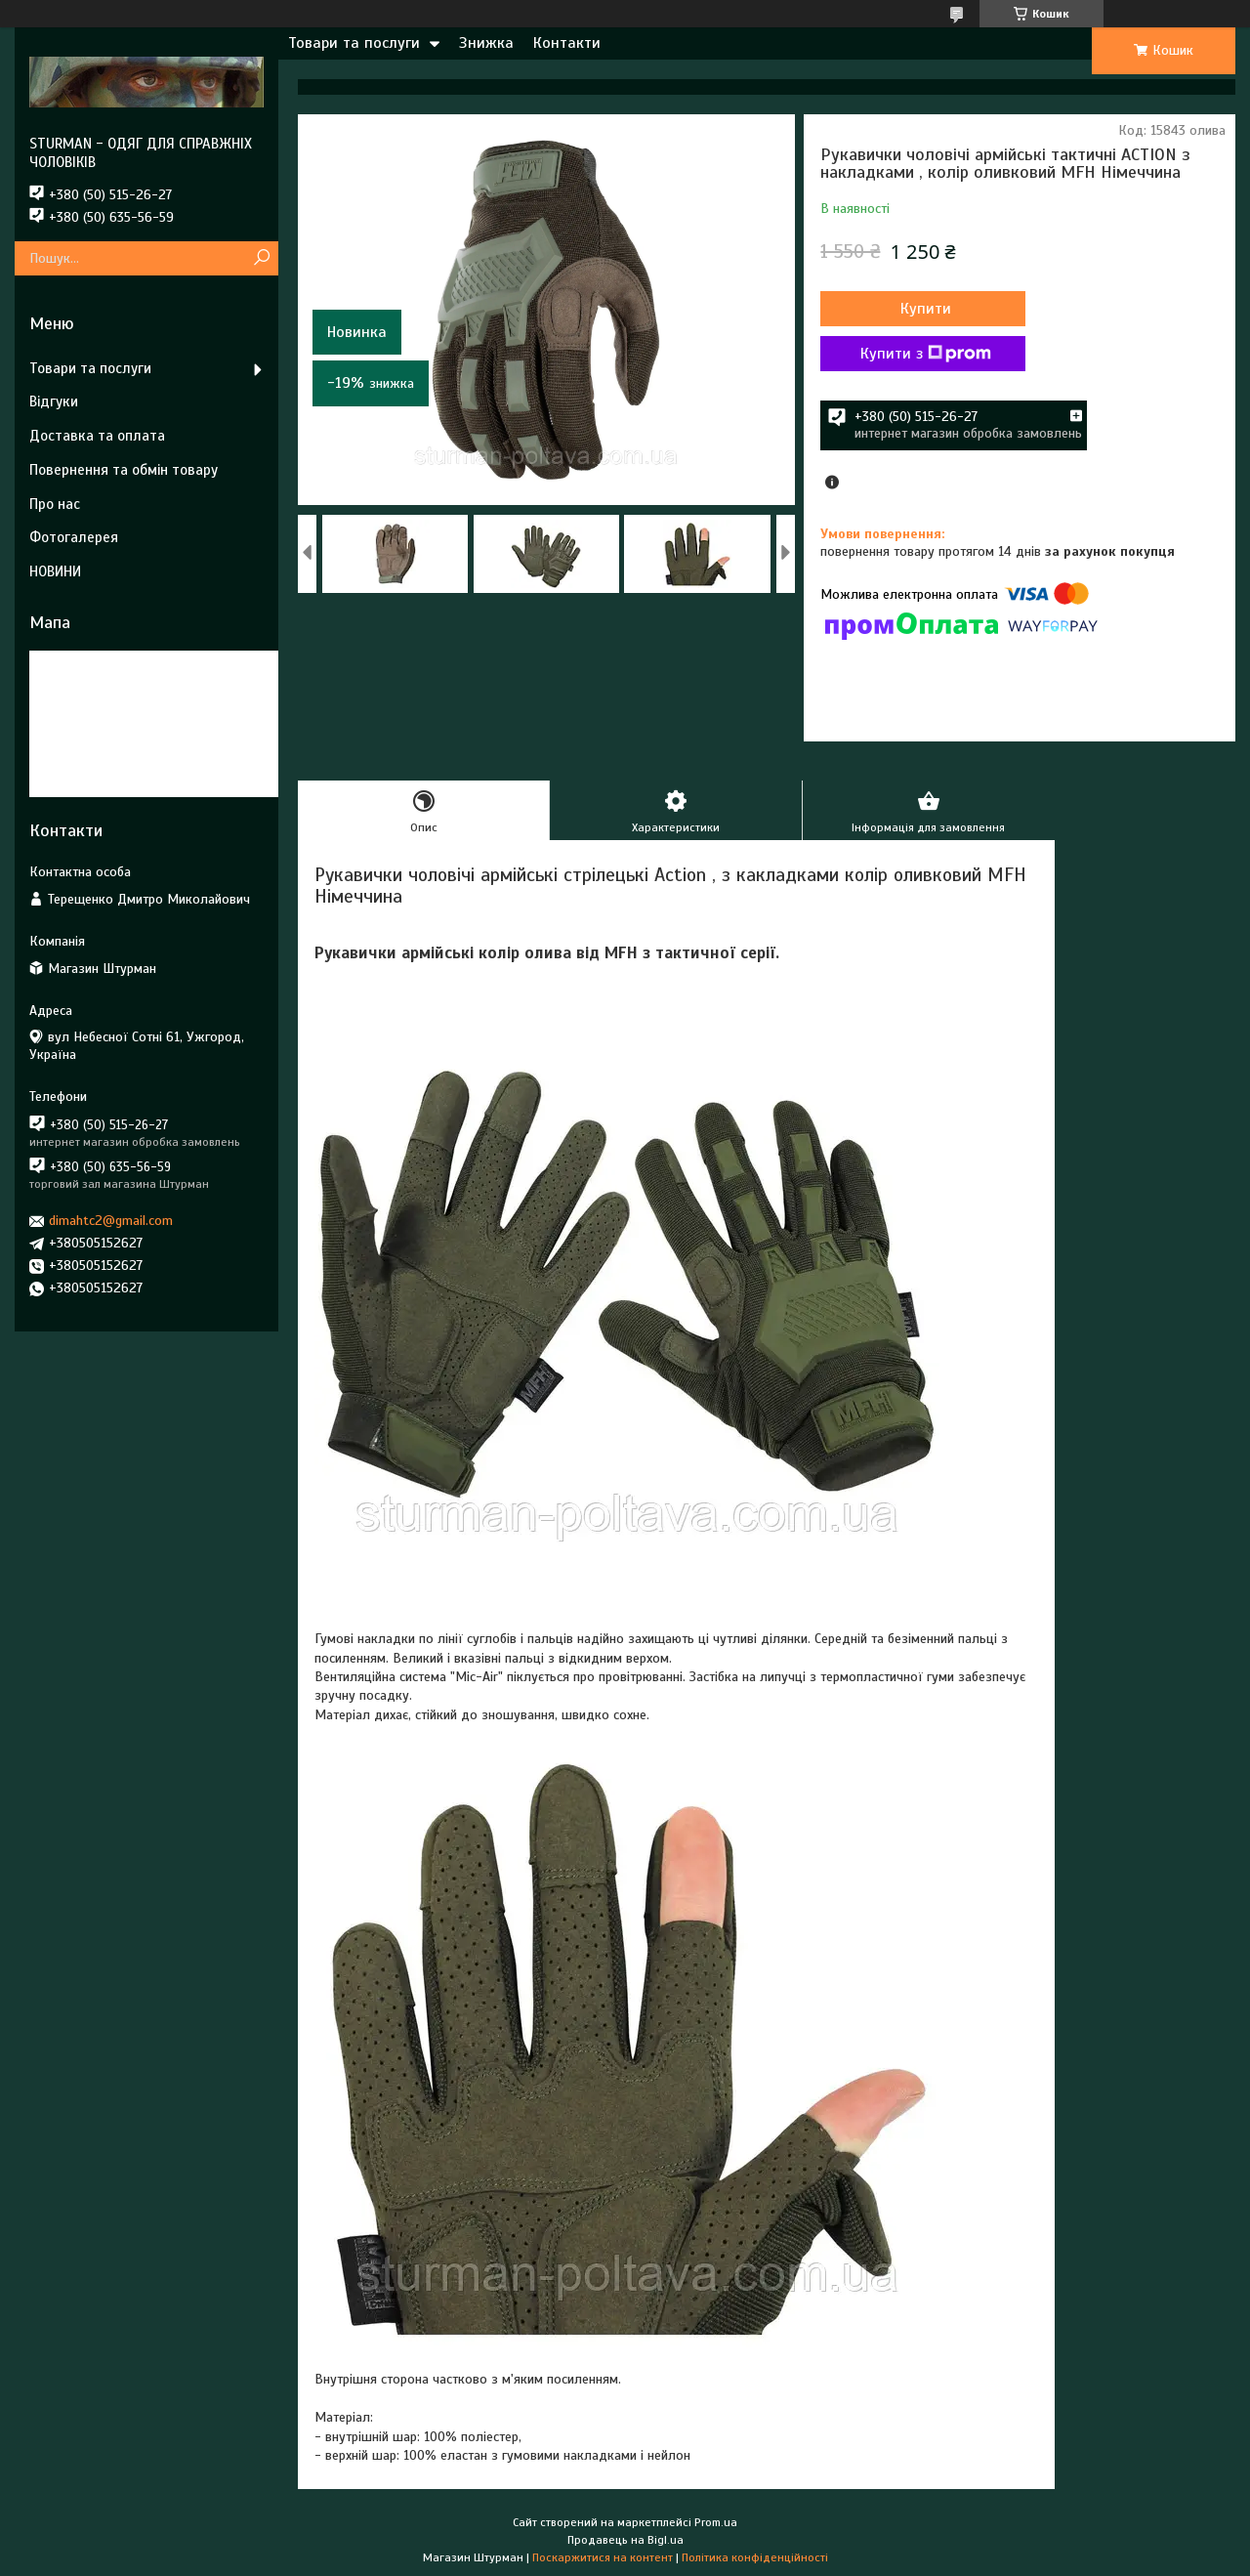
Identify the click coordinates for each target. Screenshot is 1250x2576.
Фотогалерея (73, 537)
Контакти (567, 43)
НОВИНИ (55, 571)
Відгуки (53, 401)
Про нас (54, 504)
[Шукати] (261, 258)
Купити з (925, 353)
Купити (925, 308)
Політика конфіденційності (755, 2557)
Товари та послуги (354, 43)
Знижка (486, 43)
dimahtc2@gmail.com (111, 1220)
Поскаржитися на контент (602, 2557)
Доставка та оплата (97, 435)
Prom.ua (715, 2522)
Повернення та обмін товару (123, 470)
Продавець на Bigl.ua (625, 2540)
